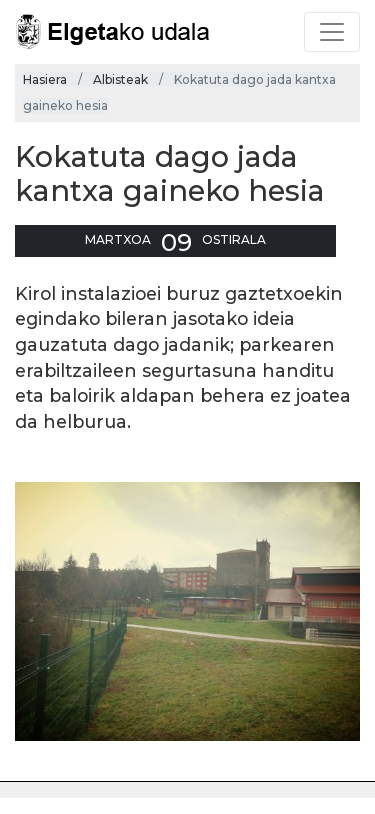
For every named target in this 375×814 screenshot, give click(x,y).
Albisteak (120, 79)
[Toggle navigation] (332, 32)
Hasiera (45, 79)
